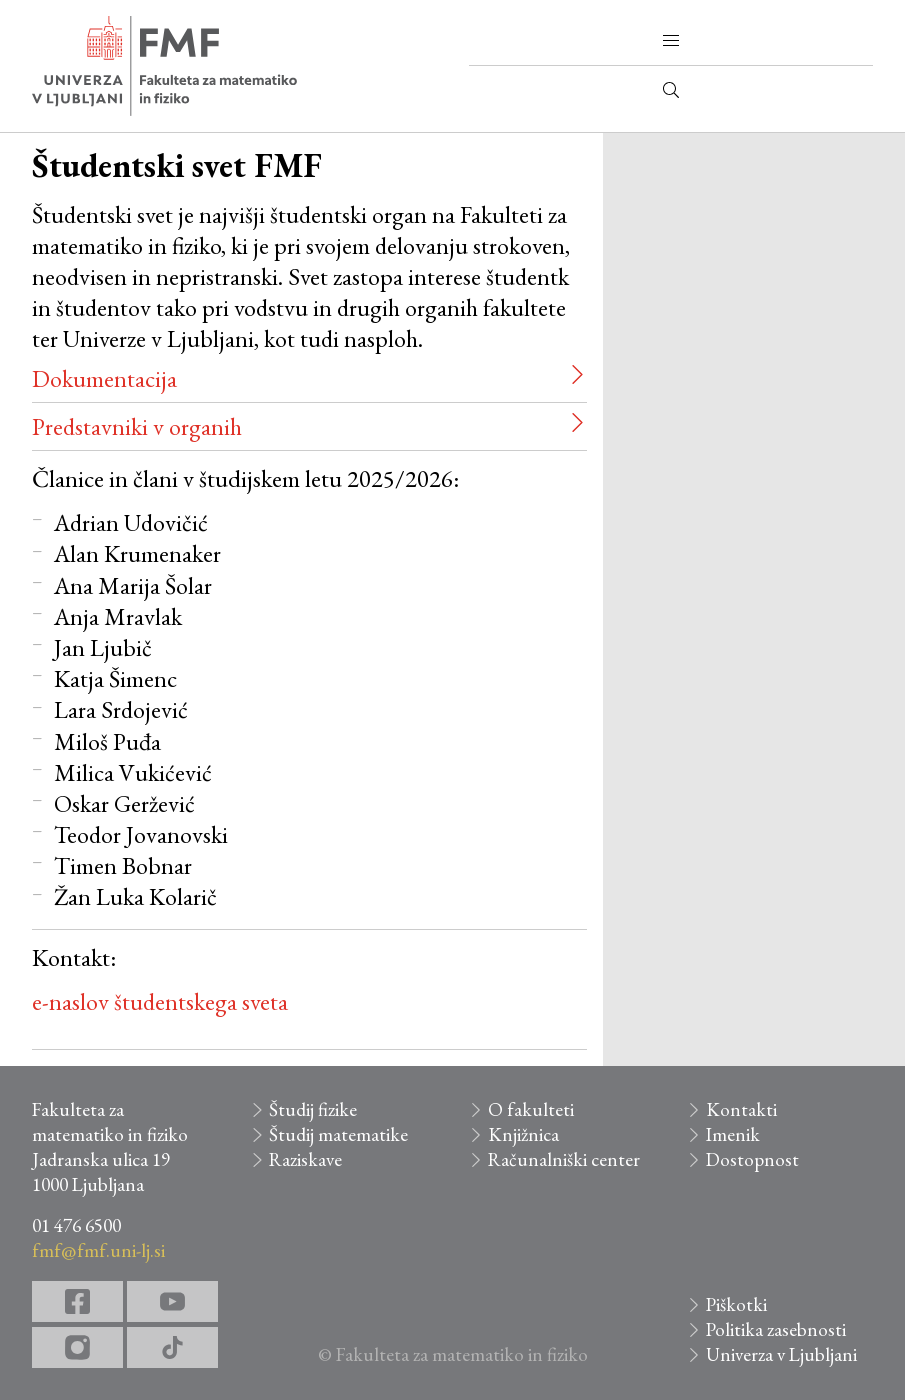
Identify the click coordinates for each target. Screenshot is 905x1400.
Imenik (733, 1134)
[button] (671, 41)
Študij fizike (313, 1109)
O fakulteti (531, 1109)
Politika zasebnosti (776, 1329)
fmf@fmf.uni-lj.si (98, 1250)
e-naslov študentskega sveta (160, 1001)
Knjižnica (523, 1134)
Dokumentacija (104, 378)
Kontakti (741, 1109)
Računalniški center (564, 1159)
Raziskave (305, 1159)
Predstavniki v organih (137, 426)
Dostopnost (752, 1159)
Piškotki (736, 1304)
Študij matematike (338, 1134)
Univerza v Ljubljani (781, 1354)
